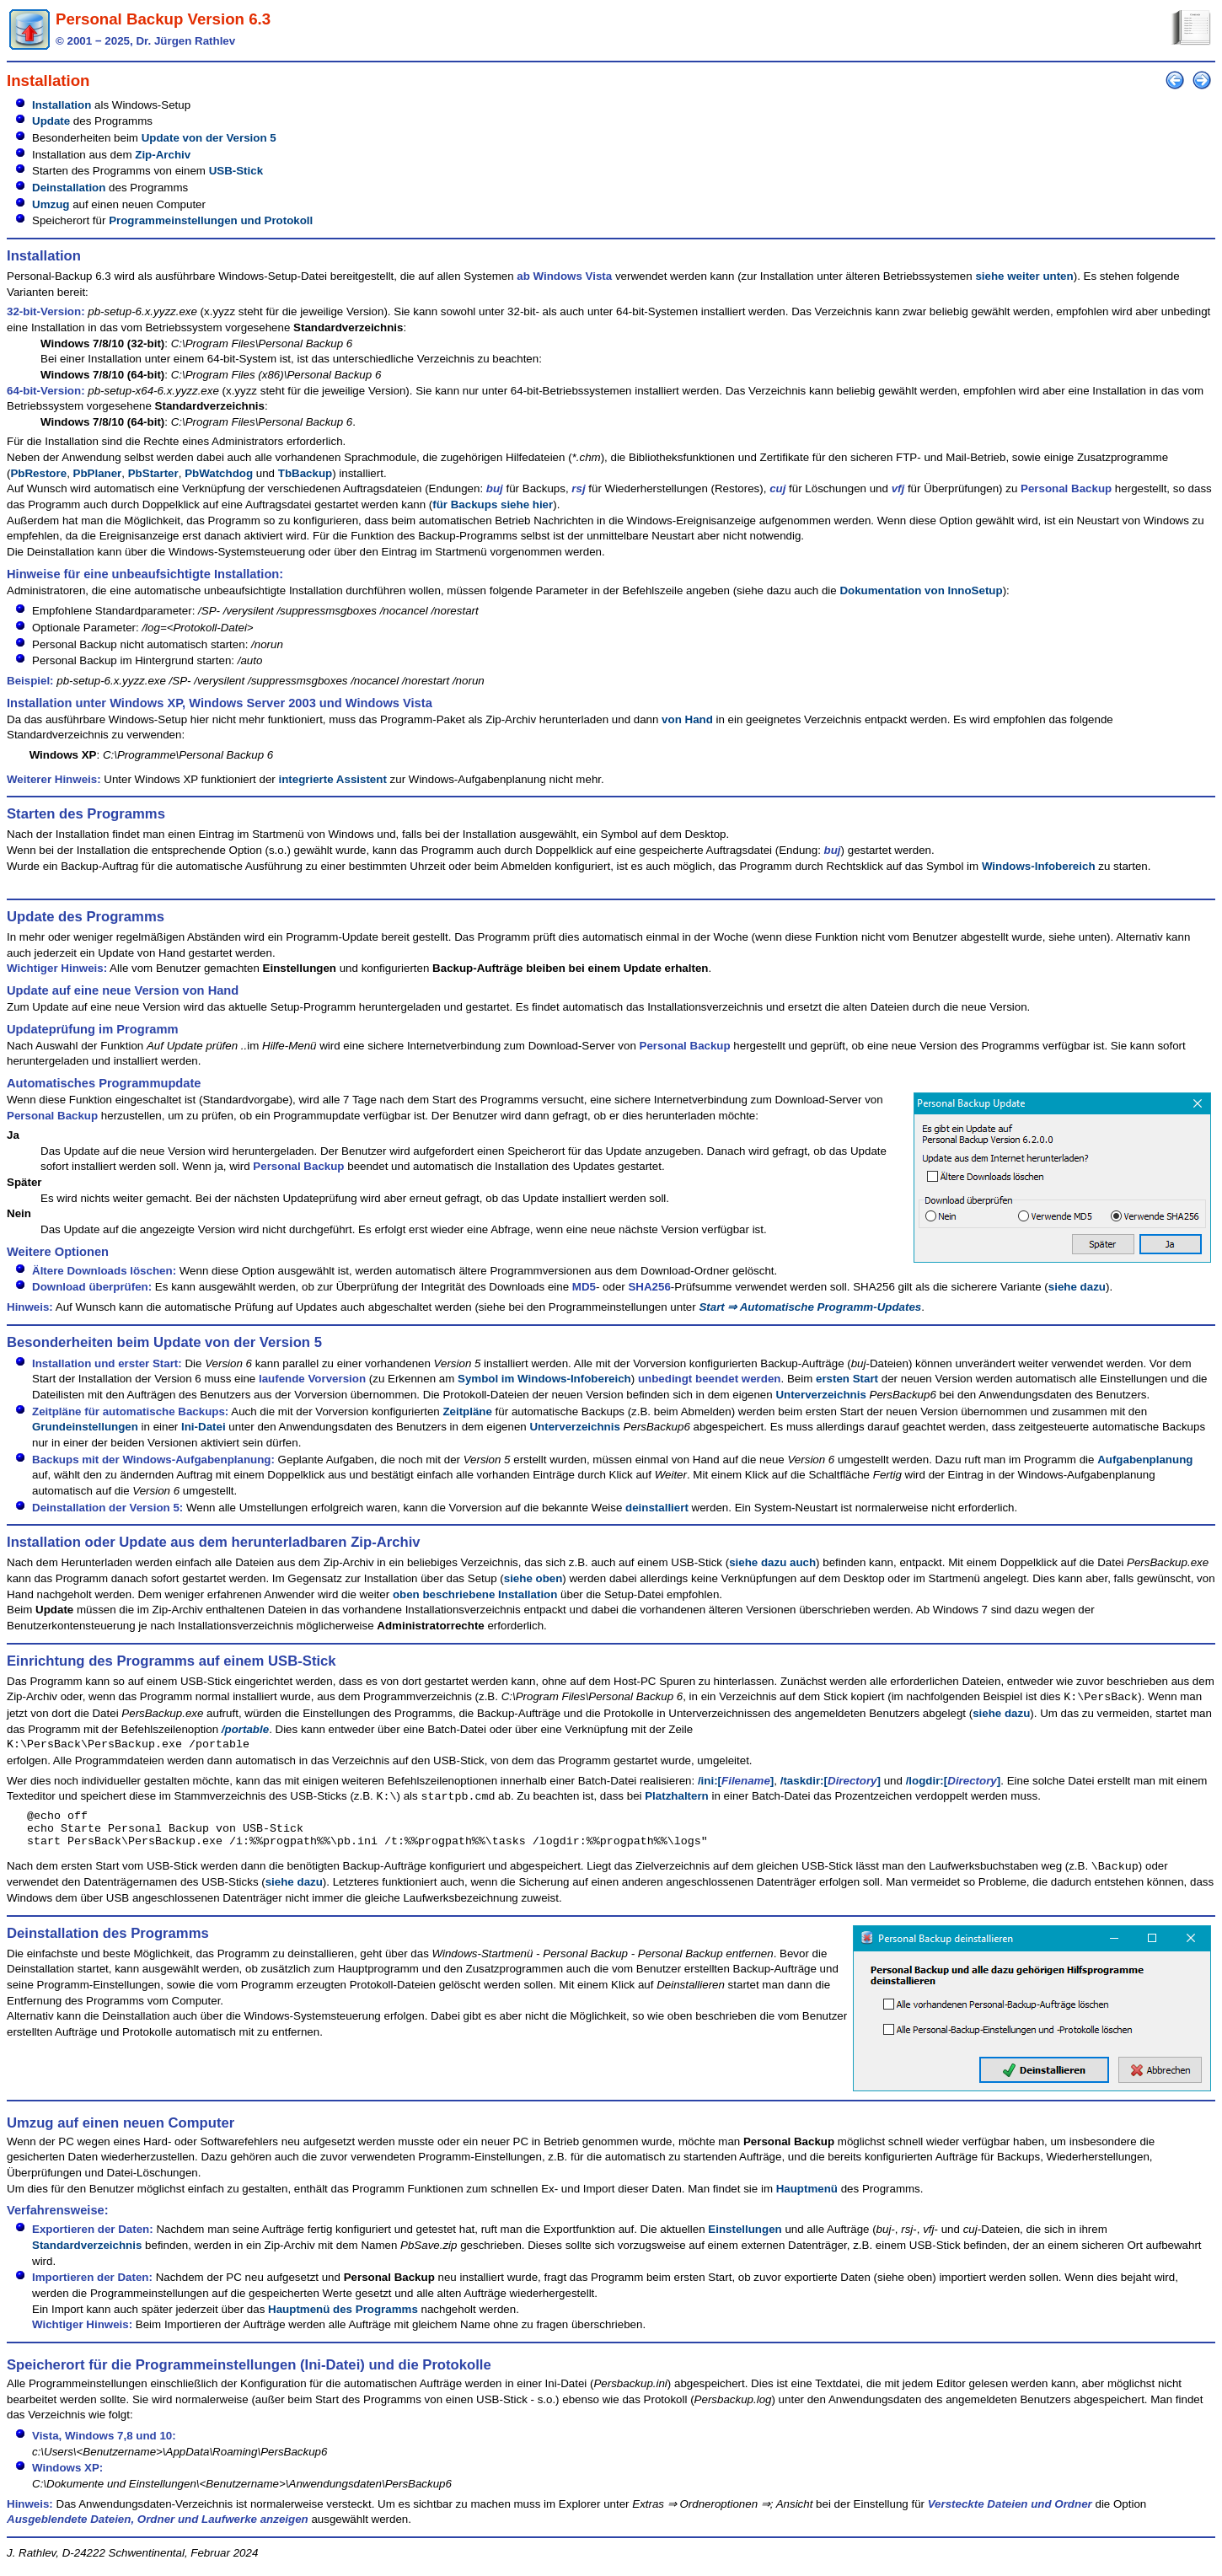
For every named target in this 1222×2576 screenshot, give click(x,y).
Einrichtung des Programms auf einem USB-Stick (171, 1661)
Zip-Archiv (162, 154)
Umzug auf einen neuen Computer (120, 2133)
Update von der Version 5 (209, 137)
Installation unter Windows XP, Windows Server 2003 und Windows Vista (219, 703)
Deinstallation (68, 187)
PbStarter (153, 473)
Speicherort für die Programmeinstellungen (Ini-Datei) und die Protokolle (249, 2375)
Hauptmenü (807, 2198)
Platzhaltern (677, 1796)
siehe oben (533, 1578)
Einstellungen (744, 2239)
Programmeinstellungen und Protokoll (211, 220)
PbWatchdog (219, 473)
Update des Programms (85, 917)
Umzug (50, 204)
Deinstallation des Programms (108, 1943)
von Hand (687, 719)
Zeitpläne (467, 1411)
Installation (61, 105)
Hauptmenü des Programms (343, 2319)
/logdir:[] (953, 1780)
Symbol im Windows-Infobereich (544, 1378)
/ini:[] (736, 1780)
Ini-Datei (203, 1426)
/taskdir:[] (830, 1780)
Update (51, 121)
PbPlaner (97, 473)
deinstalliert (657, 1507)
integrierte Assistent (332, 779)
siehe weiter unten (1024, 276)
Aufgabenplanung (1145, 1459)
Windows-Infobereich (1039, 866)
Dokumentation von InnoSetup (920, 590)
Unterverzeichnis (820, 1394)
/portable (245, 1729)
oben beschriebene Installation (475, 1594)
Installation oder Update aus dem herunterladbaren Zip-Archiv (214, 1542)
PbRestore (38, 473)
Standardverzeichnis (87, 2255)
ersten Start (847, 1378)
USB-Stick (236, 170)
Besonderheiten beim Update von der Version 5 (164, 1342)
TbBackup (305, 473)
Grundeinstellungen (85, 1426)
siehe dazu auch (772, 1562)
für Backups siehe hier (492, 504)
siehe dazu (1077, 1286)
